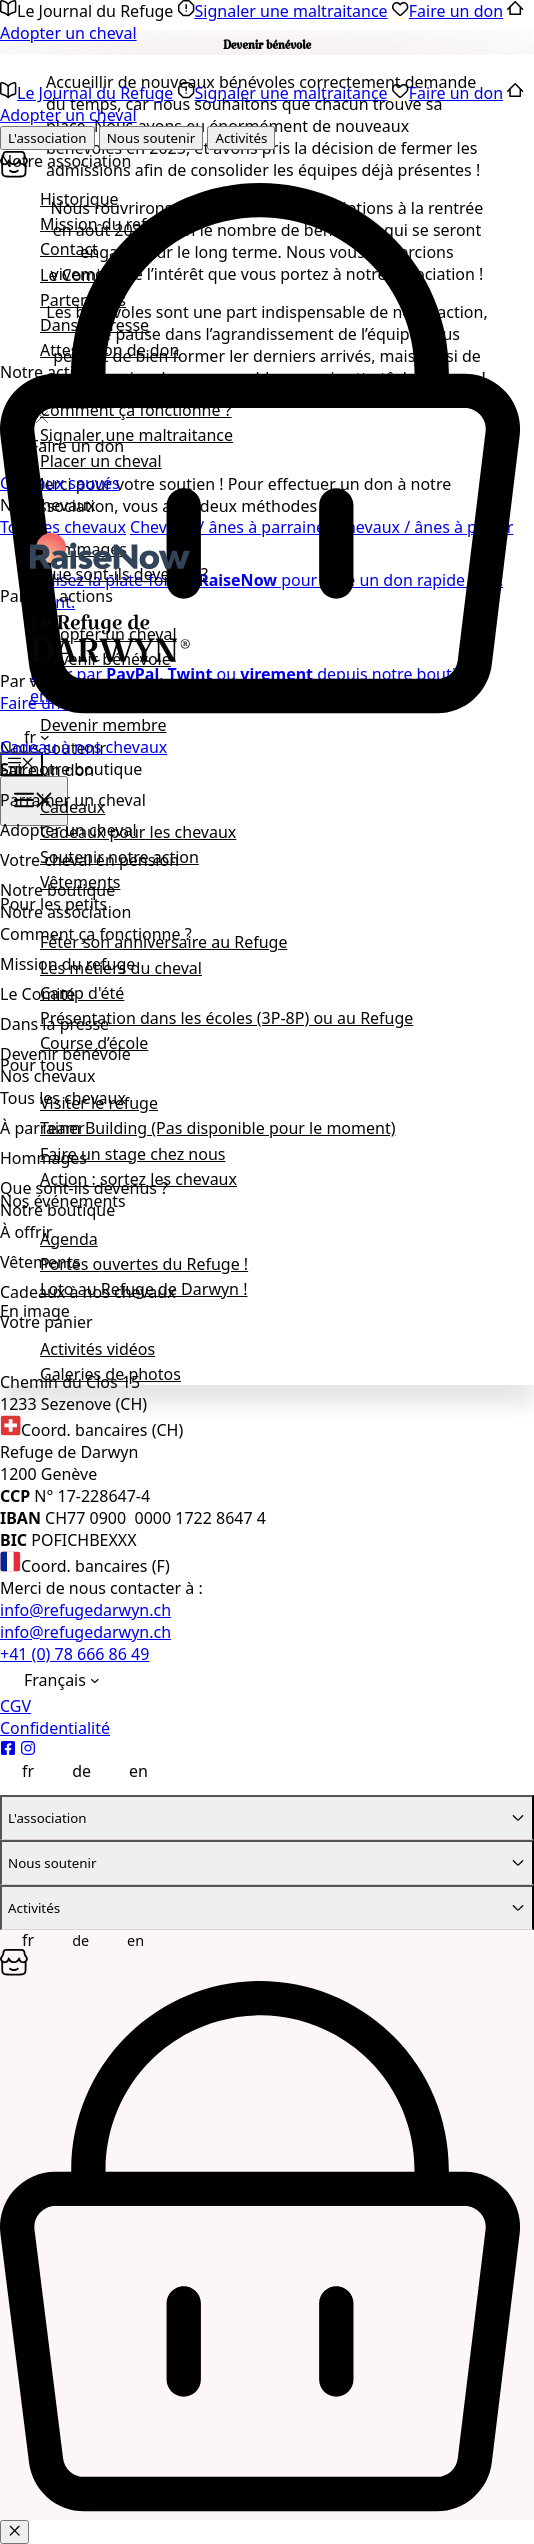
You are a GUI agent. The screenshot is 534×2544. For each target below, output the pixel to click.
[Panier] (267, 711)
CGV (15, 1706)
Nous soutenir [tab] (151, 138)
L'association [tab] (47, 138)
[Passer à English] (127, 1770)
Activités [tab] (241, 138)
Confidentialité (55, 1728)
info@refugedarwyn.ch (85, 1610)
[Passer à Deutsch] (70, 1770)
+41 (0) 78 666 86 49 (74, 1654)
